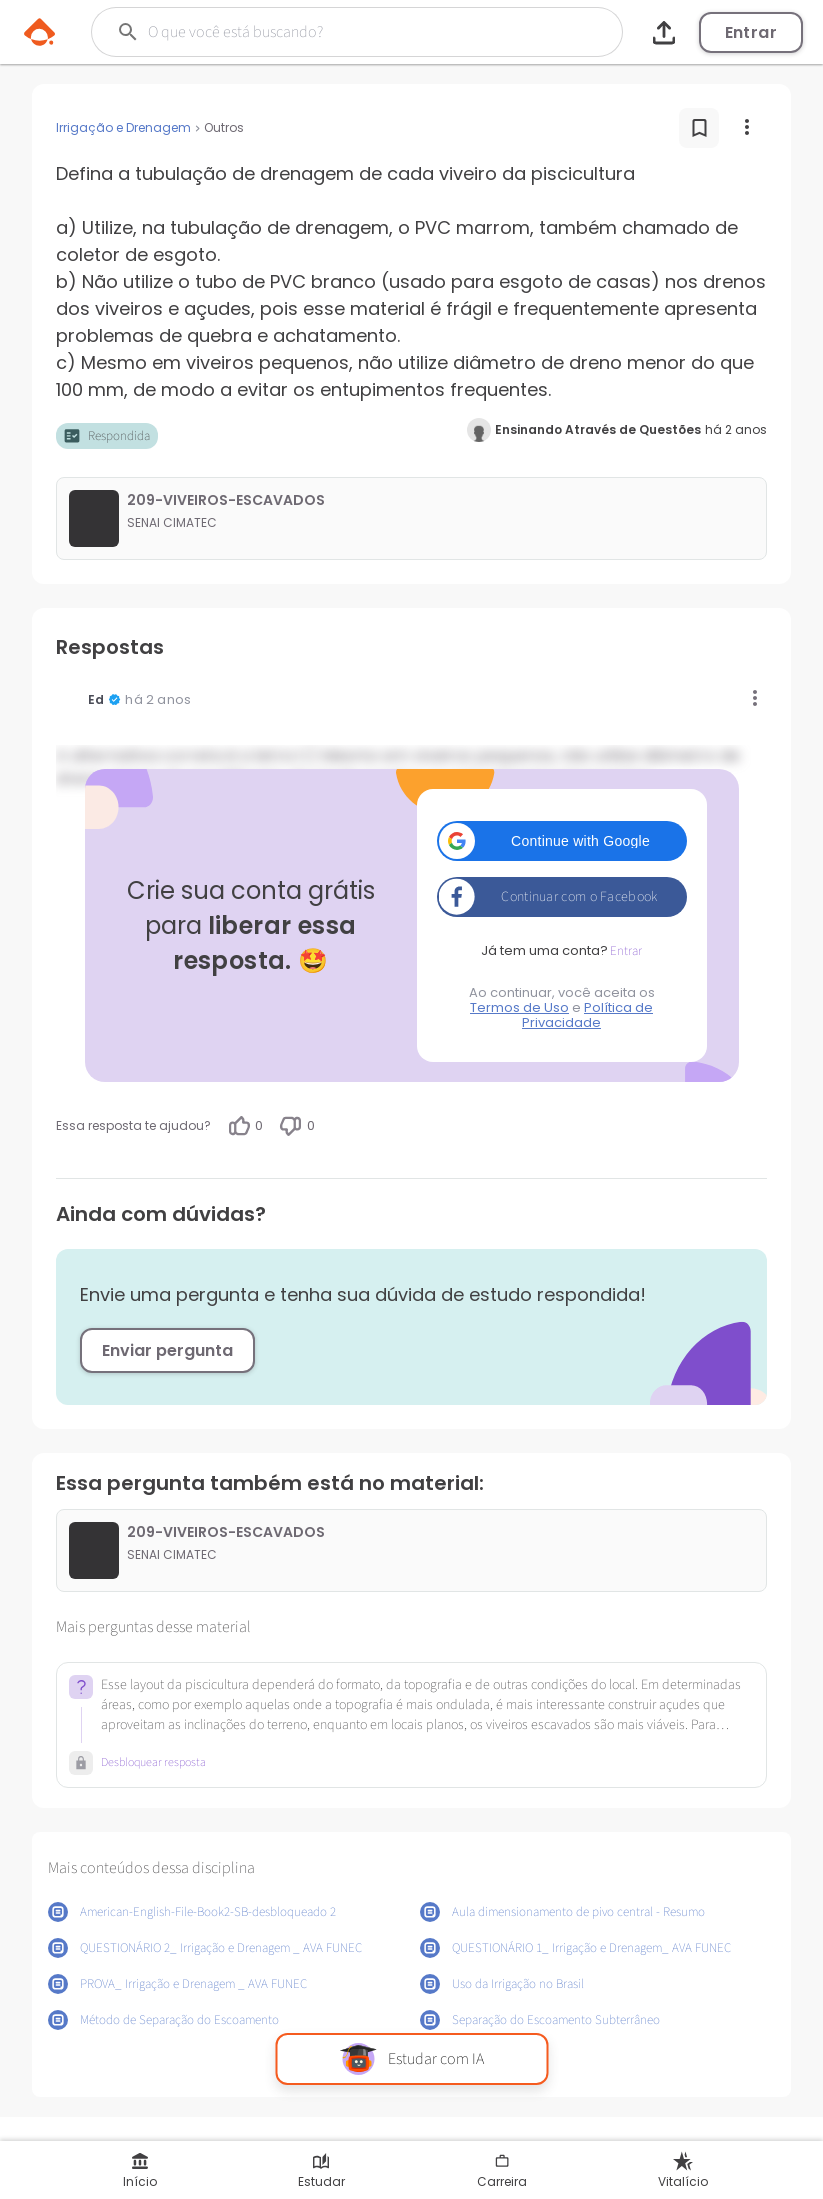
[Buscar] (335, 32)
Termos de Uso (519, 1007)
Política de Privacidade (587, 1015)
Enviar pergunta (167, 1350)
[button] (562, 841)
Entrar (751, 32)
